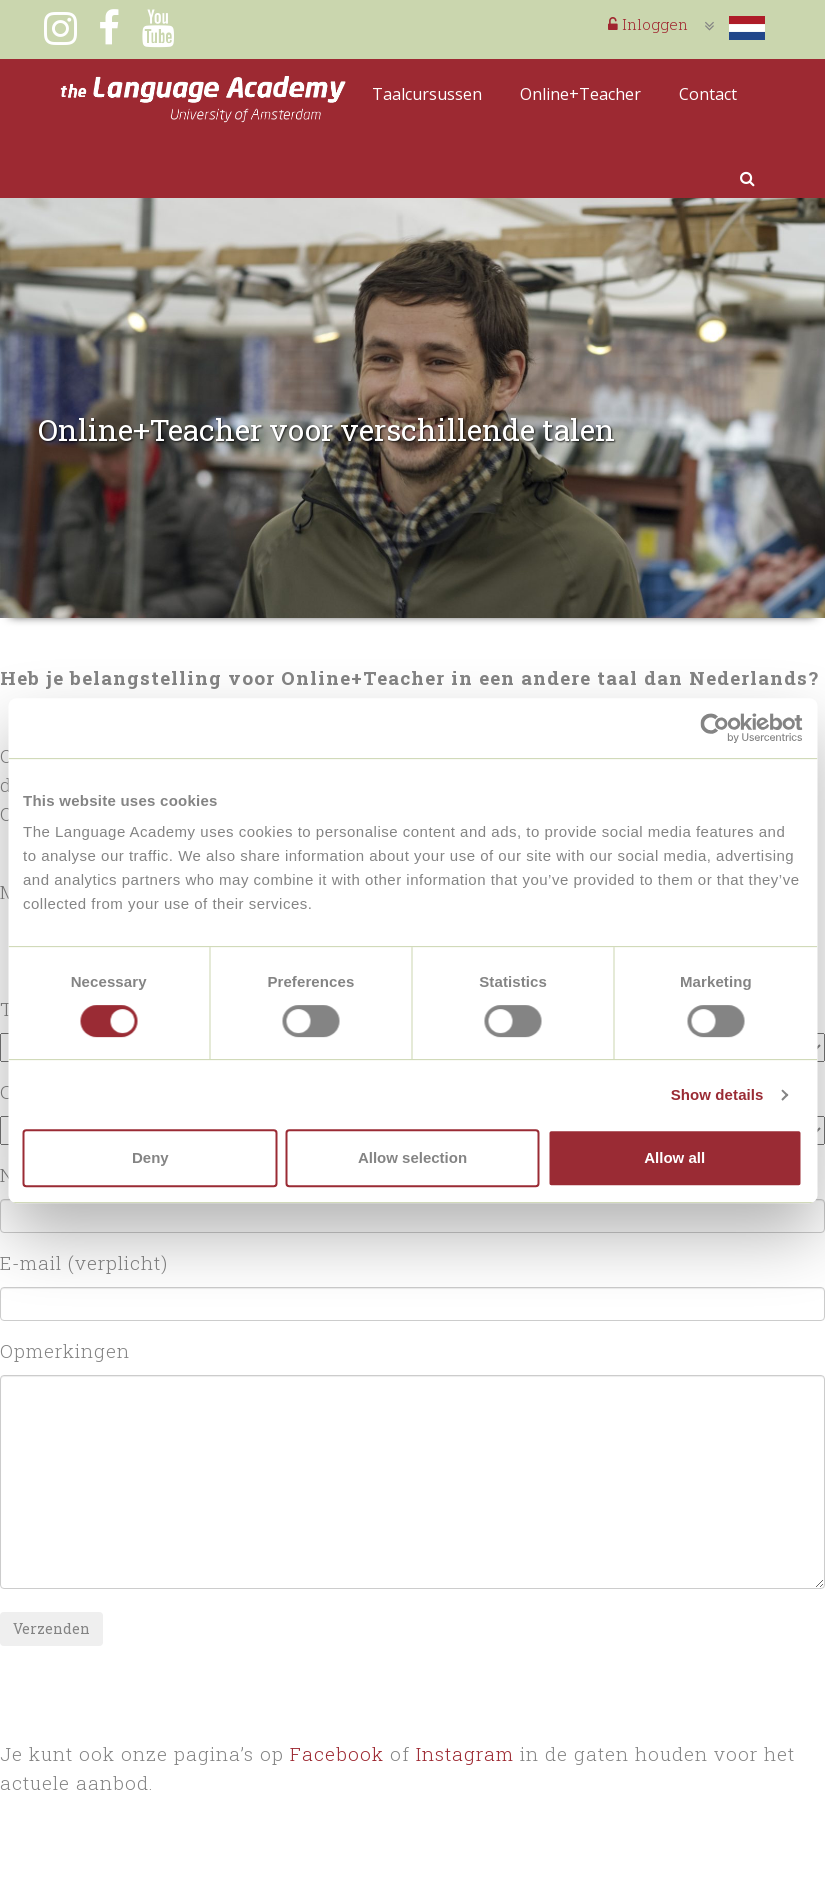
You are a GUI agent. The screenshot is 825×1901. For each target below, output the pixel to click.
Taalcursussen (427, 94)
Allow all (674, 1157)
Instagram (465, 1753)
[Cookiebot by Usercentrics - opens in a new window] (714, 728)
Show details (717, 1094)
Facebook (337, 1753)
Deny (150, 1157)
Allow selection (412, 1157)
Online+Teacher (580, 94)
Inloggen (648, 24)
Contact (708, 94)
